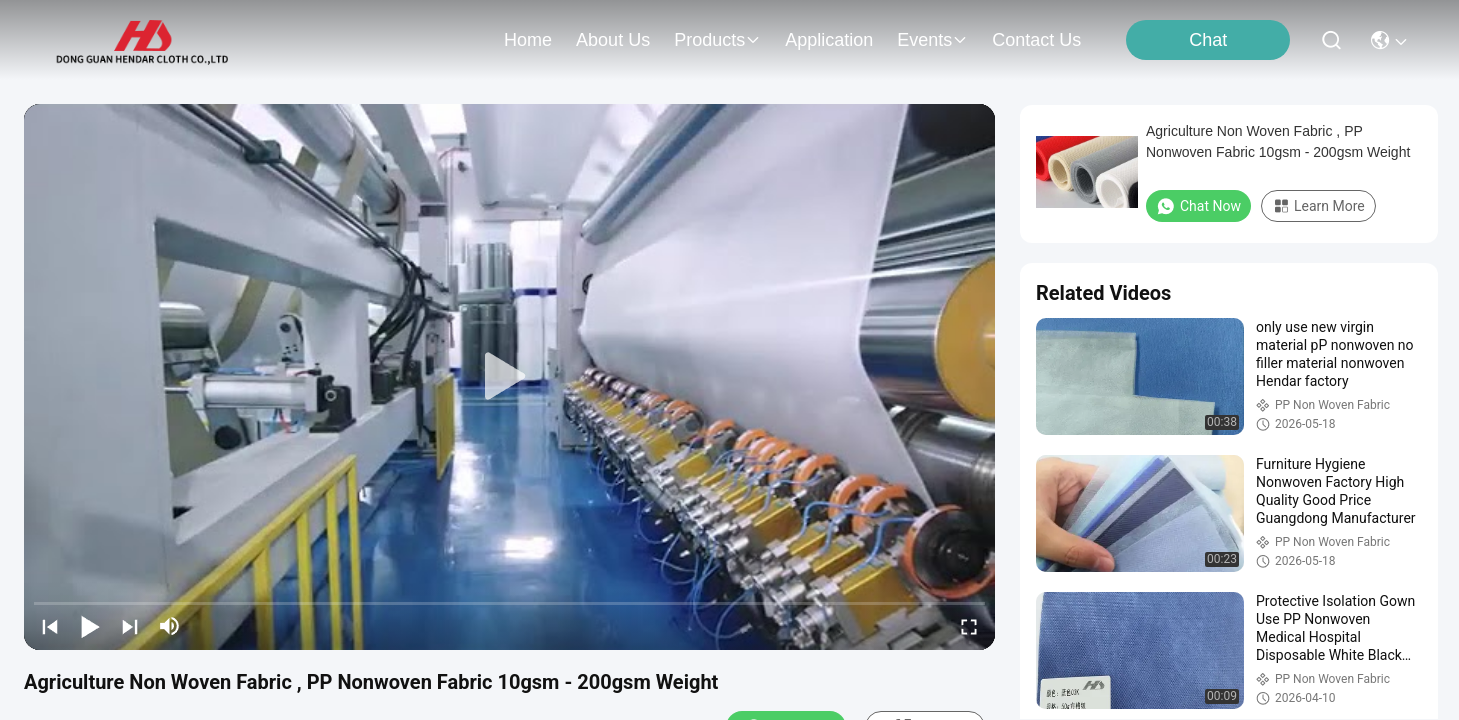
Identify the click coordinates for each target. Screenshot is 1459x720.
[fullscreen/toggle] (969, 626)
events (932, 40)
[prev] (50, 626)
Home (528, 40)
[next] (130, 626)
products (717, 40)
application (829, 40)
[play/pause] (90, 626)
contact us (1036, 40)
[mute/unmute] (170, 626)
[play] (510, 377)
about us (613, 40)
